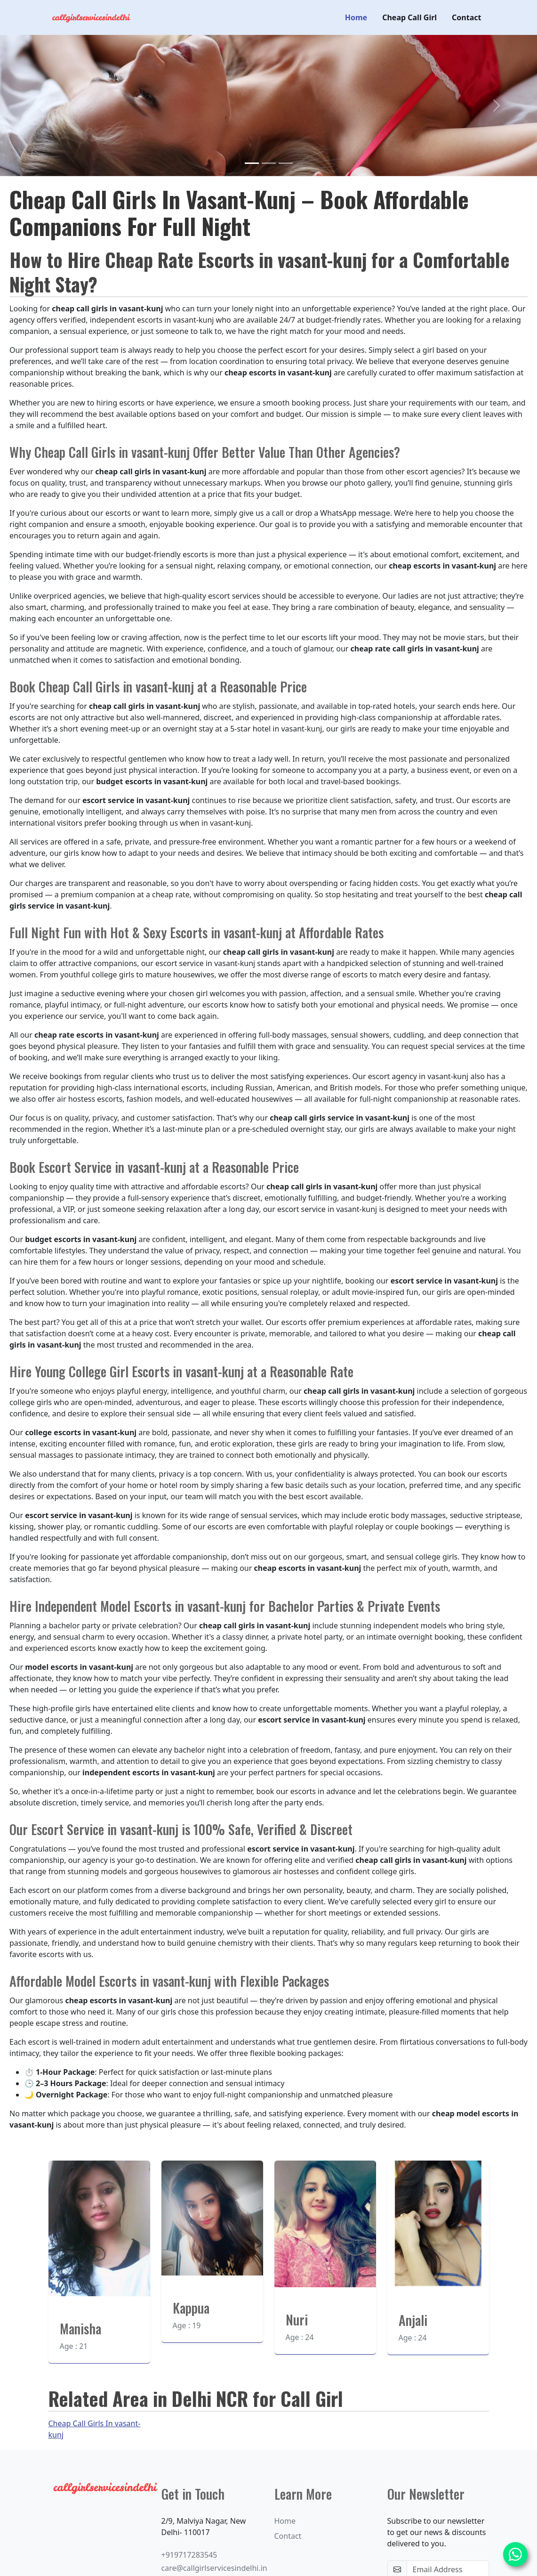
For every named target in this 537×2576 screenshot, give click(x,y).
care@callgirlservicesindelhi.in (214, 2567)
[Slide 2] (269, 162)
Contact (466, 17)
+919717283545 (189, 2554)
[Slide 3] (286, 162)
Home (356, 17)
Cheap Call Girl (409, 17)
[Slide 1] (252, 162)
